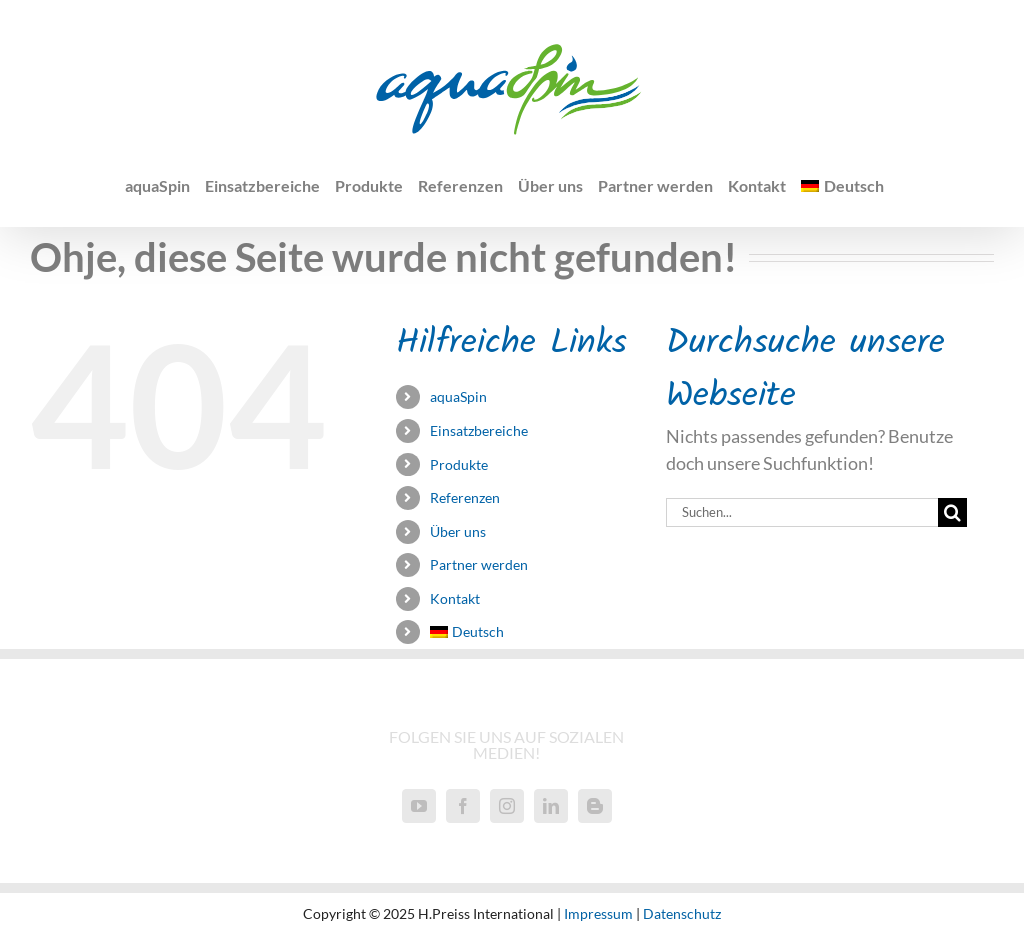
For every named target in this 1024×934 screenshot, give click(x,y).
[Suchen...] (802, 512)
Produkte (459, 464)
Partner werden (479, 564)
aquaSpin (458, 396)
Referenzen (465, 497)
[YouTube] (419, 806)
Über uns (458, 531)
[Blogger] (595, 806)
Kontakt (455, 598)
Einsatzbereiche (479, 430)
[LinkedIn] (551, 806)
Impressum (598, 913)
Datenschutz (682, 913)
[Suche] (952, 512)
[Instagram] (507, 806)
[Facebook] (463, 806)
